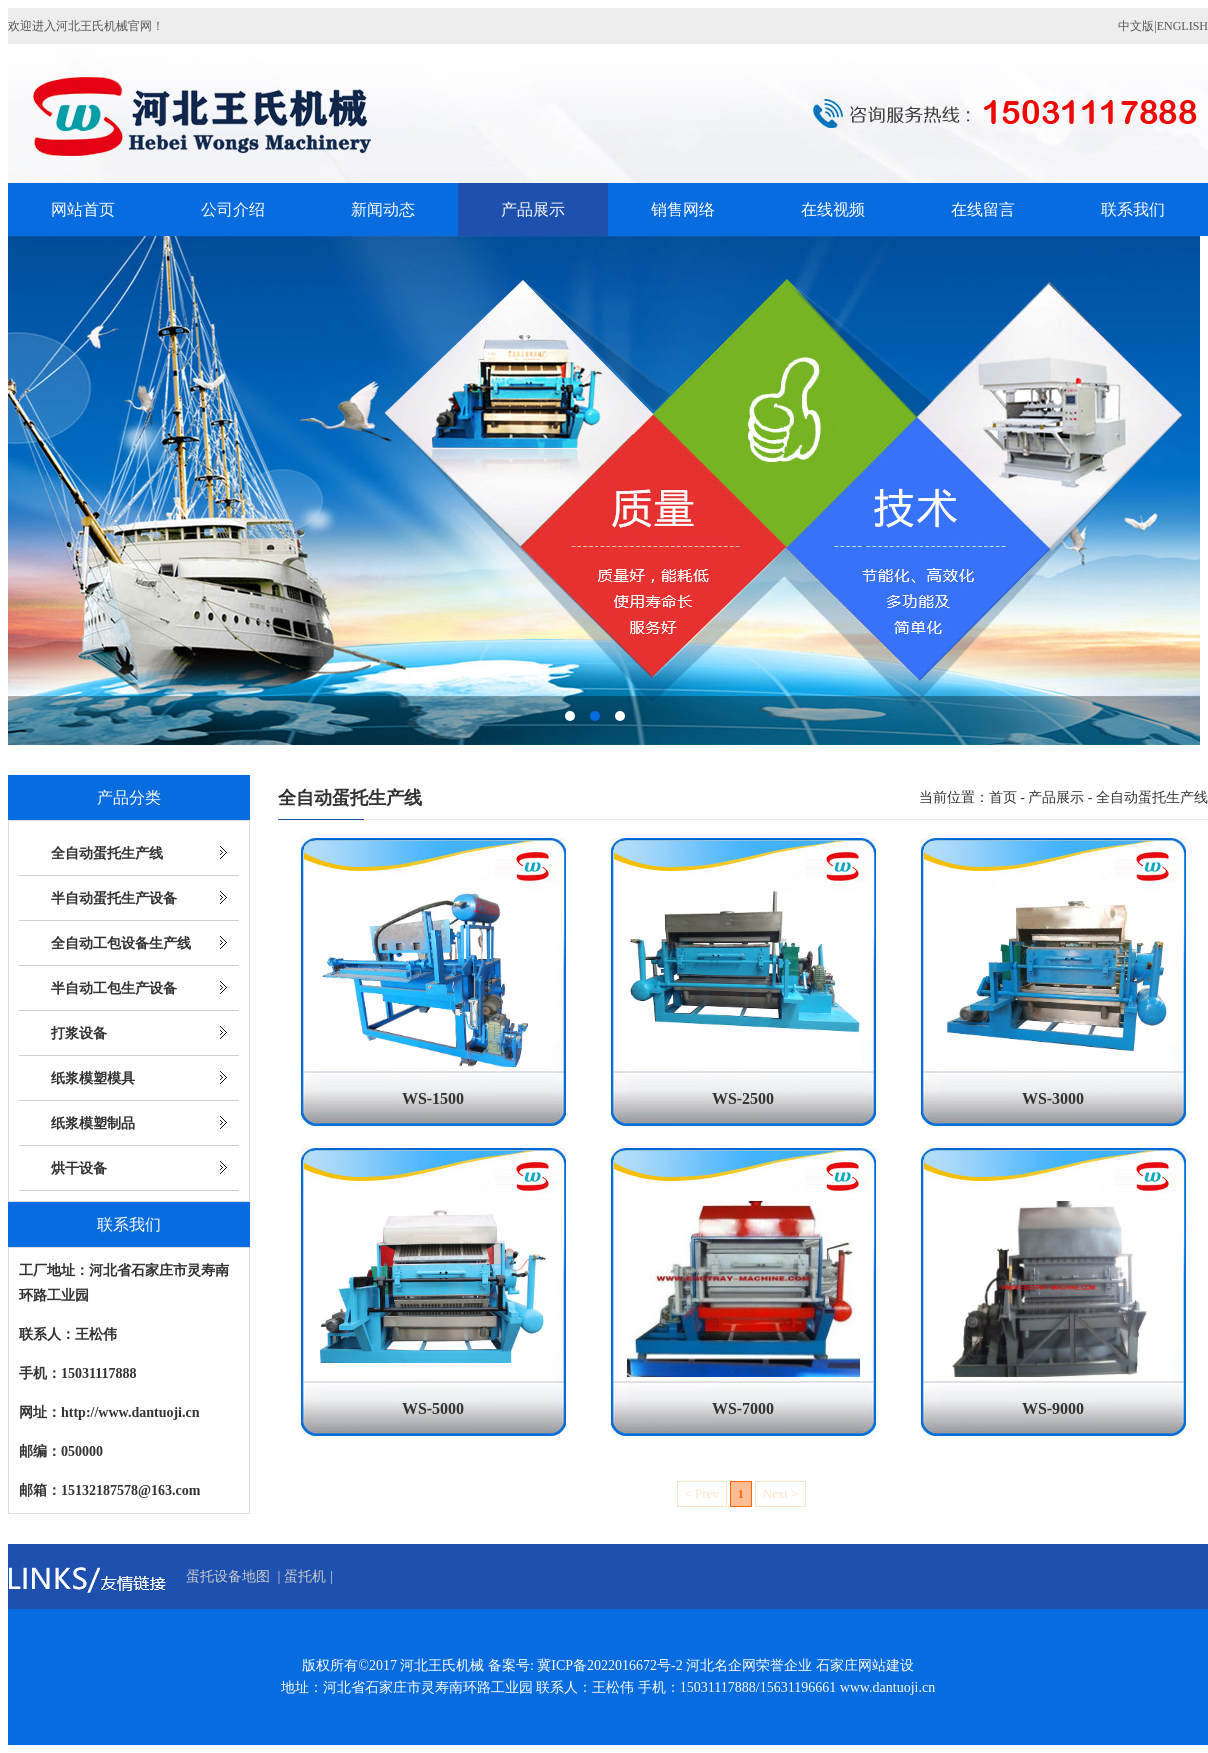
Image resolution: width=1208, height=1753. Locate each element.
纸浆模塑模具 (93, 1078)
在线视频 (833, 209)
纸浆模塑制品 (93, 1123)
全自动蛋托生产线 (107, 853)
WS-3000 (1053, 1098)
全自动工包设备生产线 (121, 943)
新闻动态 (383, 209)
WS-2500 (743, 1098)
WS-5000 (433, 1408)
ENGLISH (1182, 26)
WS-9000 (1053, 1408)
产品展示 (533, 209)
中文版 (1136, 26)
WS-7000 (743, 1408)
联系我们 (1133, 209)
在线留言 (983, 209)
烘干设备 (79, 1168)
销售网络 (683, 209)
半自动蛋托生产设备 (114, 898)
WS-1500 (433, 1098)
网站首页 (83, 209)
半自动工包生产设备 (114, 988)
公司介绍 (233, 209)
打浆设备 (79, 1033)
